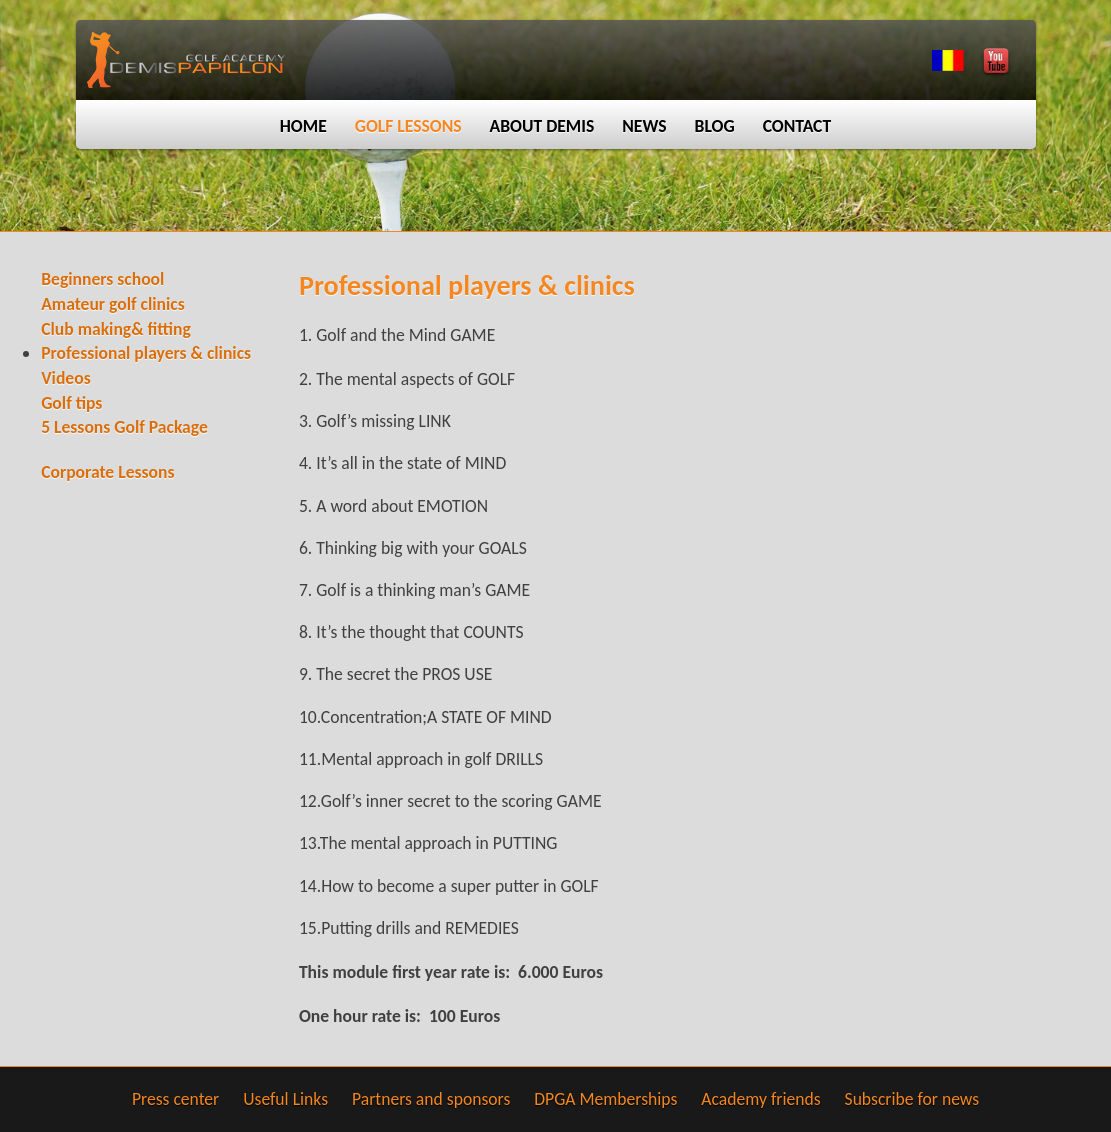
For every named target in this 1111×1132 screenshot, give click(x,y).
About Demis (542, 126)
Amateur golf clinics (113, 304)
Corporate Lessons (107, 472)
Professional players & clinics (146, 353)
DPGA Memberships (605, 1099)
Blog (715, 126)
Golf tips (71, 403)
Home (303, 126)
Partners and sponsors (431, 1099)
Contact (797, 126)
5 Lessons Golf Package (124, 427)
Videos (66, 378)
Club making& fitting (116, 329)
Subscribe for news (912, 1099)
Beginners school (102, 279)
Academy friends (760, 1099)
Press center (175, 1099)
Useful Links (285, 1099)
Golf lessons (408, 126)
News (644, 126)
